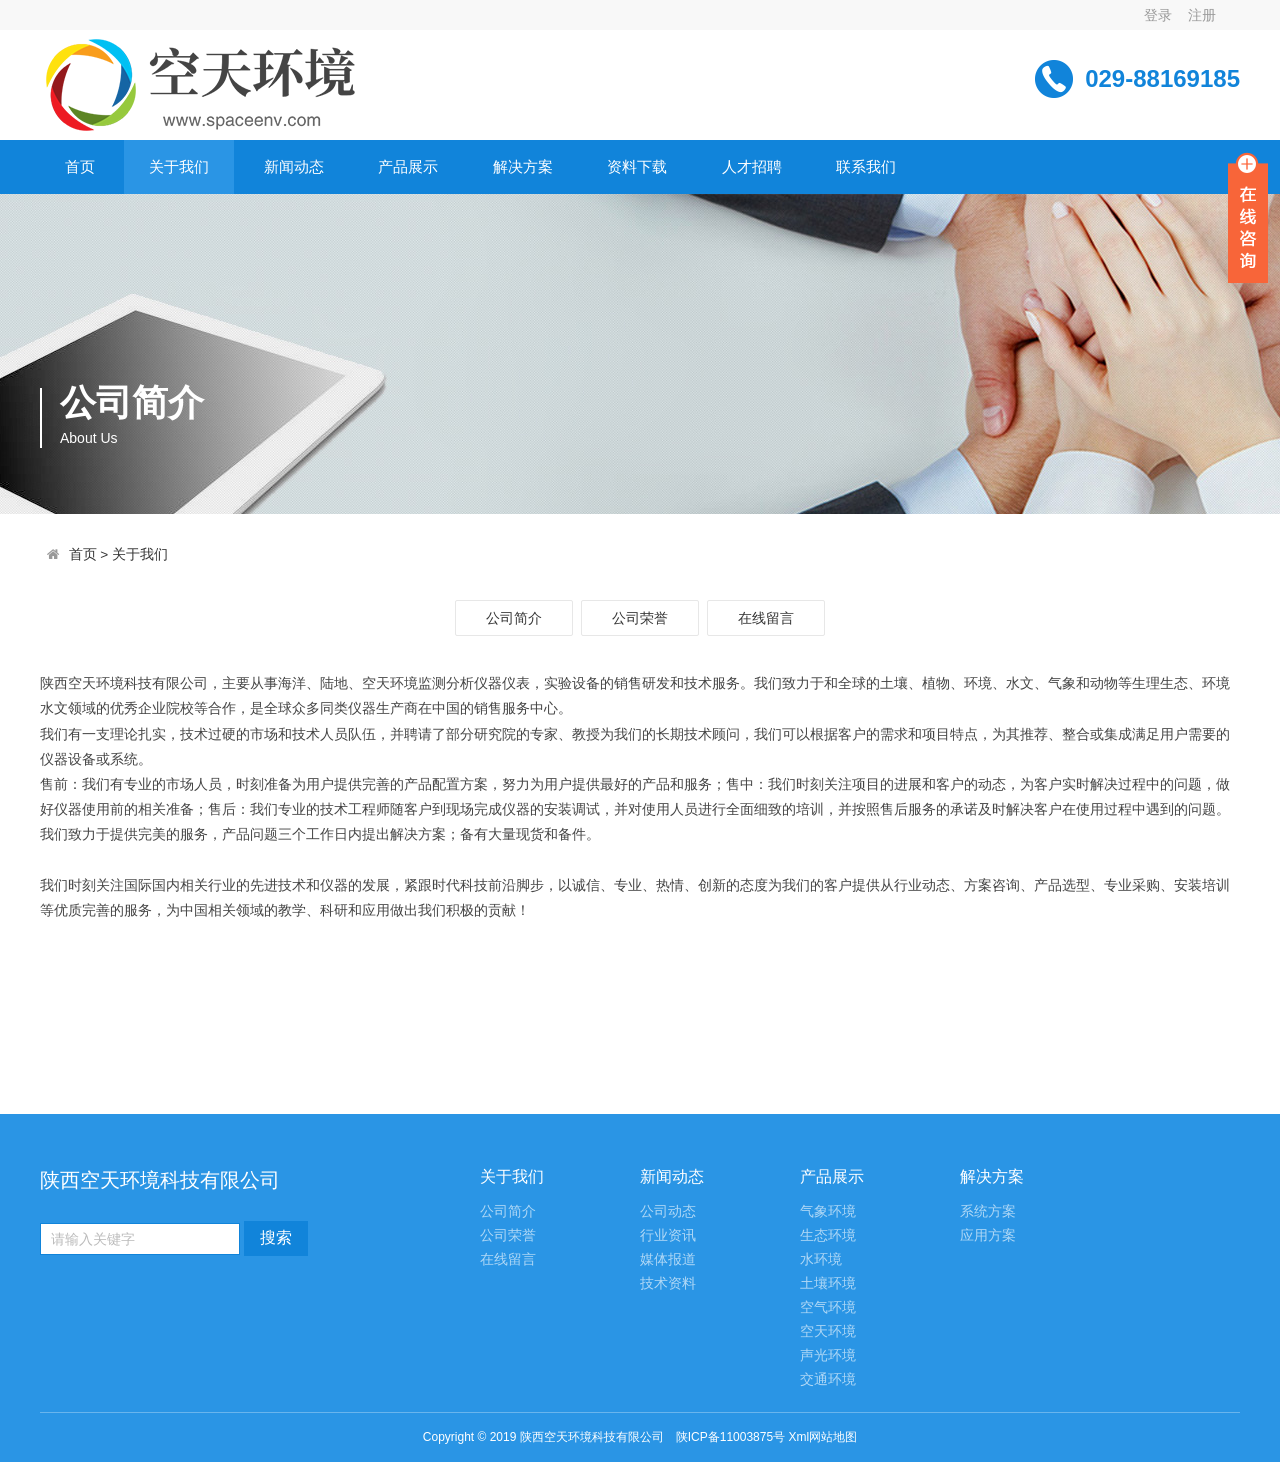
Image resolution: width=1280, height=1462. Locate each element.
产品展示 (408, 166)
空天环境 (828, 1331)
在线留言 (766, 618)
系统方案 (988, 1211)
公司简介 (514, 618)
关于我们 (179, 166)
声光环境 (828, 1355)
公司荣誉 (640, 618)
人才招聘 (752, 166)
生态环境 (828, 1235)
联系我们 (866, 166)
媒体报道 (668, 1259)
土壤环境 (828, 1283)
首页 (80, 166)
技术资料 (668, 1283)
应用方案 (988, 1235)
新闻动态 (294, 166)
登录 (1158, 15)
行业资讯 (668, 1235)
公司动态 (668, 1211)
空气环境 (828, 1307)
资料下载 (637, 166)
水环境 (821, 1259)
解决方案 (523, 166)
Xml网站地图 (822, 1437)
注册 (1202, 15)
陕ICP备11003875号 (730, 1437)
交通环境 (828, 1379)
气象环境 (828, 1211)
